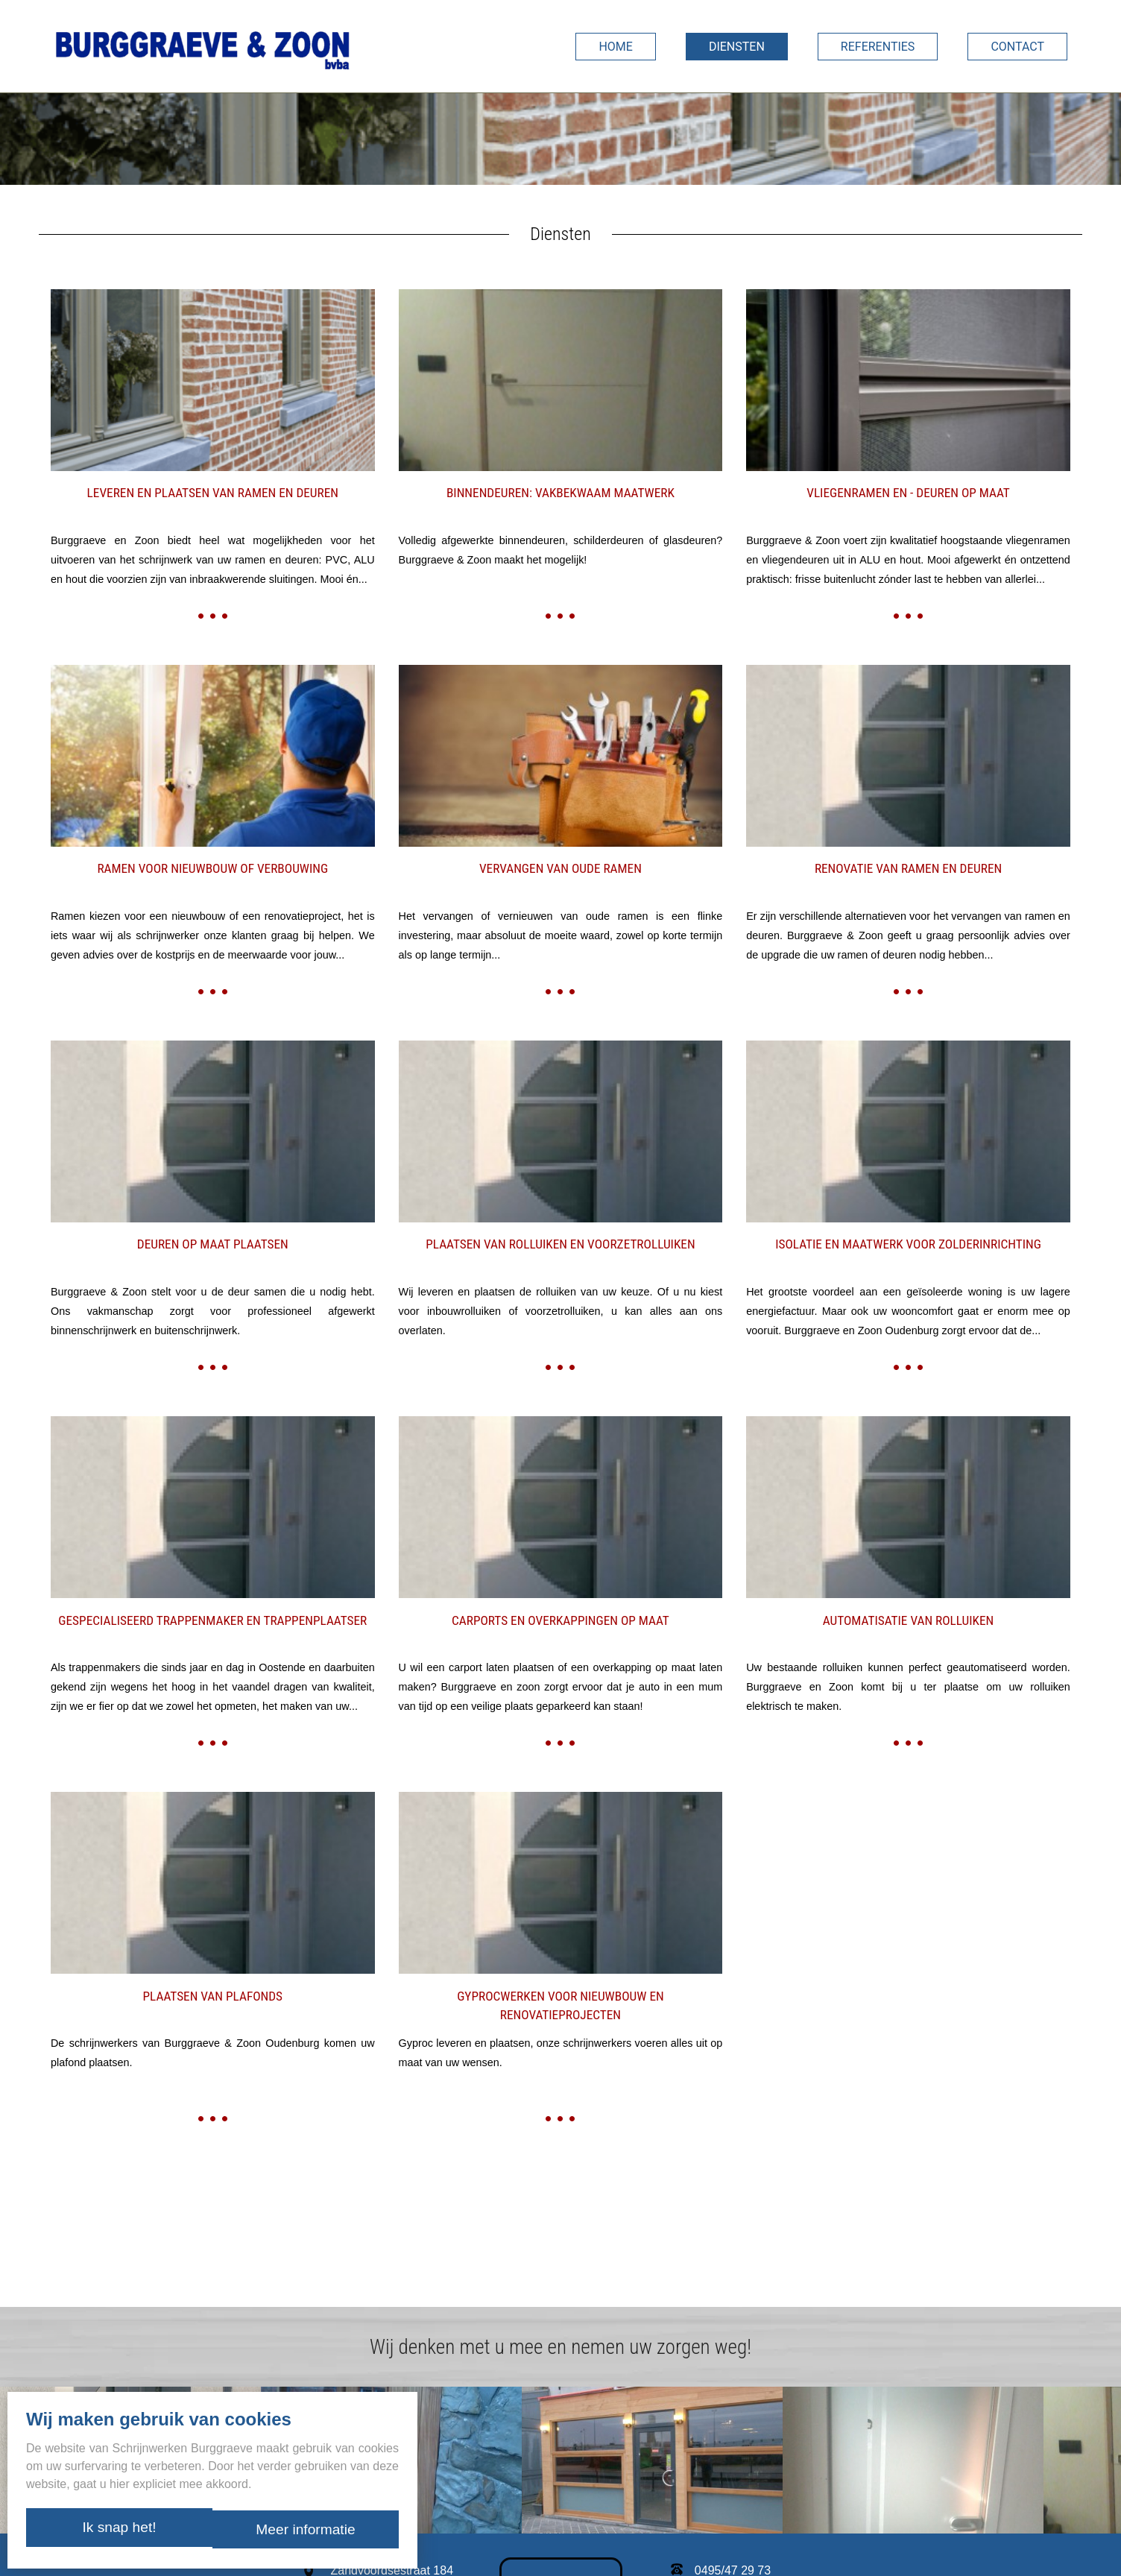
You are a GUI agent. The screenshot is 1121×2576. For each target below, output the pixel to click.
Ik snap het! (116, 2531)
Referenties (878, 47)
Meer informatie (308, 2531)
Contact (1017, 47)
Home (615, 47)
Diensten (737, 47)
